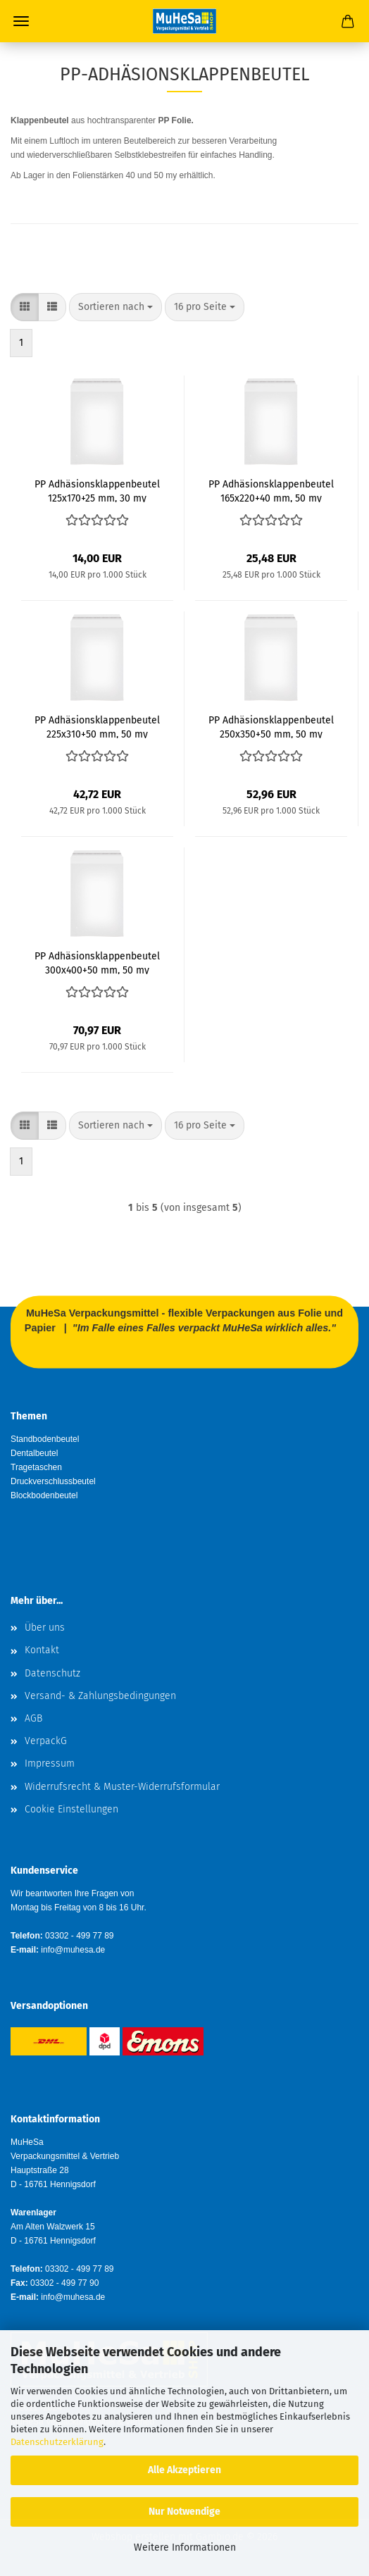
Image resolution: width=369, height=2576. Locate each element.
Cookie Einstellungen (71, 1809)
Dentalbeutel (34, 1453)
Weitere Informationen (185, 2547)
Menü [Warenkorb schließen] (21, 21)
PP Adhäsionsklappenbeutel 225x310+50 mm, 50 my (97, 726)
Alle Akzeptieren (184, 2470)
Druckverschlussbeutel (53, 1481)
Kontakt (42, 1650)
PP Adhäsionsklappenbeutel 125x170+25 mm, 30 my (97, 490)
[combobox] (115, 307)
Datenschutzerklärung (57, 2442)
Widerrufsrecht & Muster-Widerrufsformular (122, 1787)
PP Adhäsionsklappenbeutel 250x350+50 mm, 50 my (271, 726)
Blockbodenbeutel (44, 1495)
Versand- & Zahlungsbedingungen (100, 1696)
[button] (25, 307)
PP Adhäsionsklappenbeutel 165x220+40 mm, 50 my (271, 490)
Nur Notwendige (184, 2512)
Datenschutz (52, 1673)
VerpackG (46, 1741)
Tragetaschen (36, 1467)
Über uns (45, 1628)
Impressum (50, 1763)
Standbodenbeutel (45, 1439)
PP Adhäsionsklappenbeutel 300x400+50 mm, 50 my (97, 962)
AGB (33, 1718)
